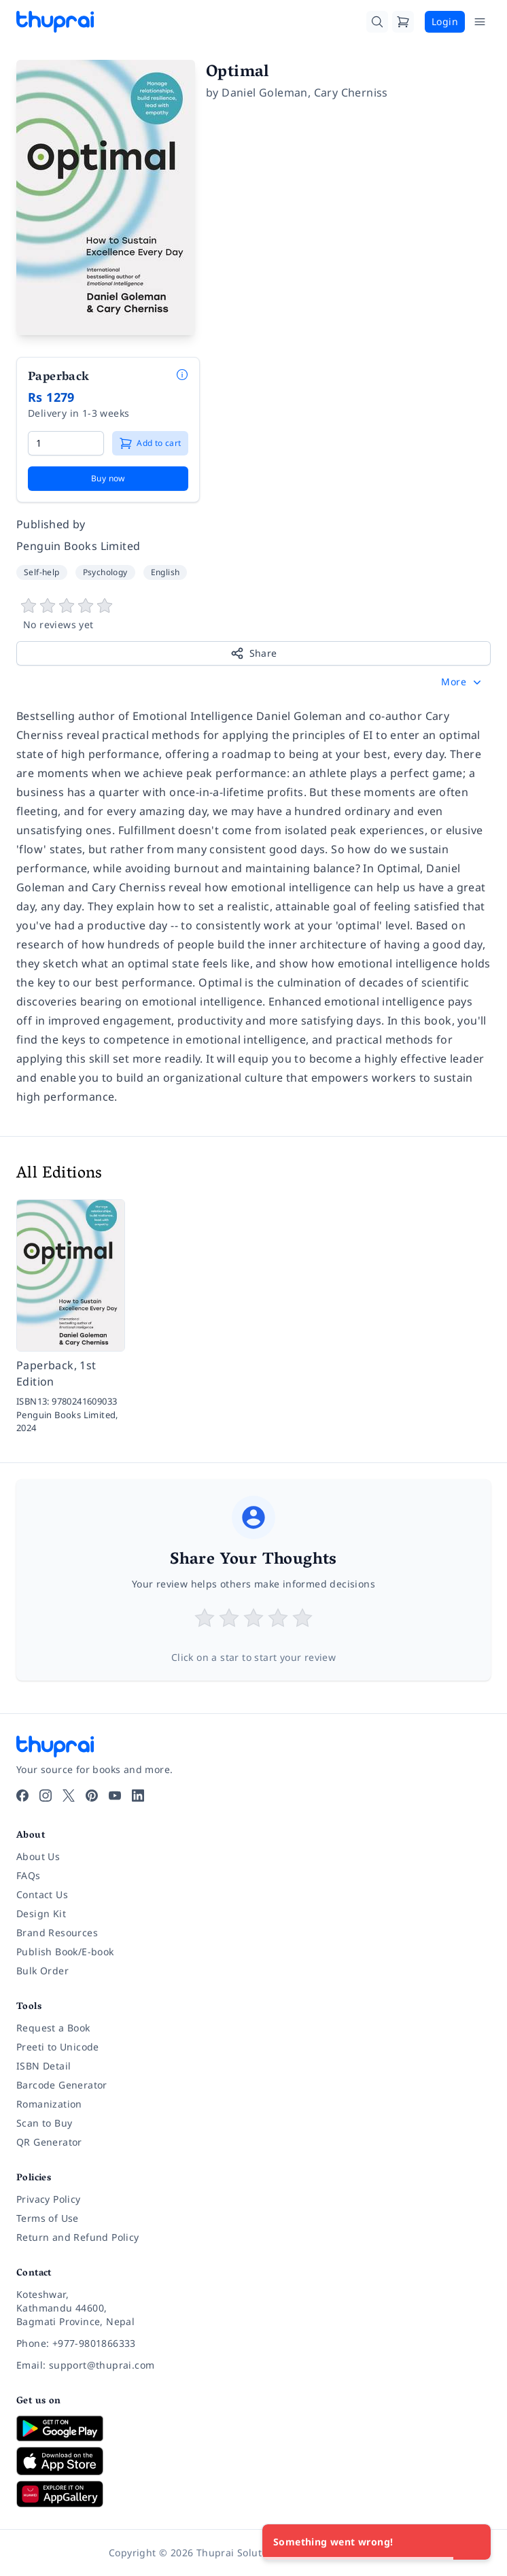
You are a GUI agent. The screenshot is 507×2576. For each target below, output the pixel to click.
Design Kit (41, 1913)
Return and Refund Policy (77, 2237)
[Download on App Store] (253, 2461)
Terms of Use (47, 2218)
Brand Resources (57, 1932)
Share (253, 653)
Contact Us (42, 1894)
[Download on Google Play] (253, 2428)
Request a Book (53, 2027)
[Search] (377, 22)
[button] (462, 682)
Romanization (49, 2103)
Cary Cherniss (351, 92)
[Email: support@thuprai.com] (253, 2365)
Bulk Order (42, 1970)
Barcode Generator (61, 2084)
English (165, 572)
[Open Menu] (480, 22)
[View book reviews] (253, 615)
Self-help (42, 572)
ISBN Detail (43, 2065)
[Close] (473, 2542)
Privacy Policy (48, 2199)
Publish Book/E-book (65, 1951)
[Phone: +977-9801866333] (253, 2343)
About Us (38, 1856)
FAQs (28, 1875)
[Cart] (403, 22)
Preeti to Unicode (57, 2046)
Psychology (105, 572)
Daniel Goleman (265, 92)
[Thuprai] (55, 22)
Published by (51, 524)
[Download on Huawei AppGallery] (253, 2494)
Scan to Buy (44, 2122)
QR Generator (49, 2141)
